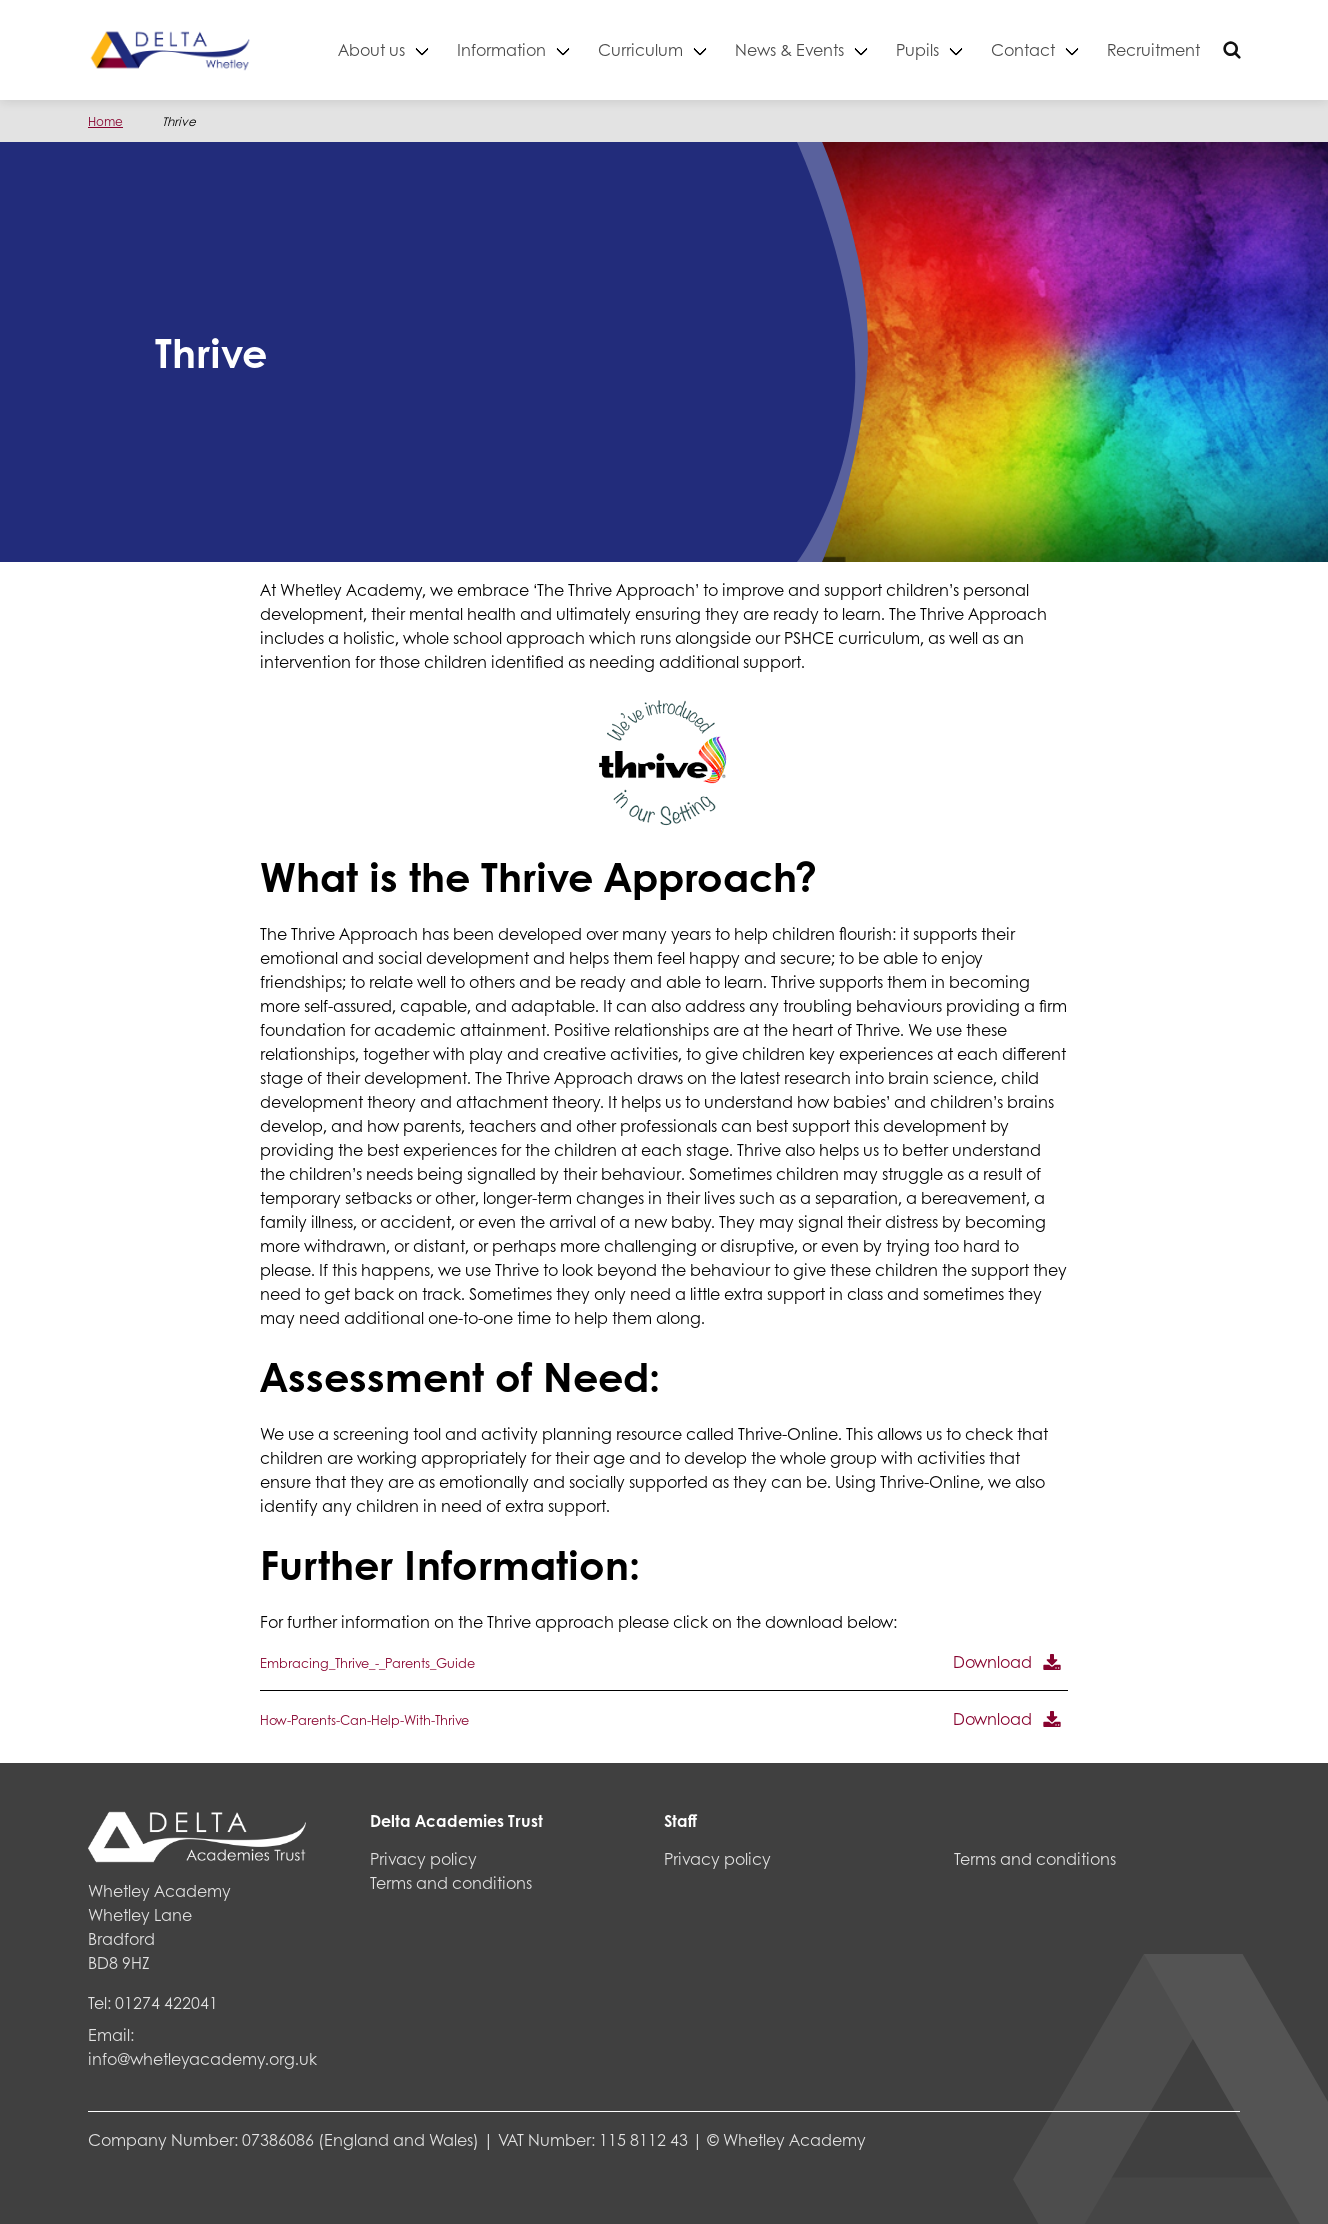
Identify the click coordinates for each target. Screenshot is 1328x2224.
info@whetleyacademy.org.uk (202, 2058)
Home (105, 121)
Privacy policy (423, 1858)
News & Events (789, 49)
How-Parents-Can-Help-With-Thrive (364, 1720)
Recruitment (1153, 49)
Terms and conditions (451, 1882)
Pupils (917, 49)
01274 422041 (166, 2002)
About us (371, 49)
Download (992, 1661)
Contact (1023, 49)
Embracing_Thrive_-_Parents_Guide (367, 1663)
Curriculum (640, 49)
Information (501, 49)
